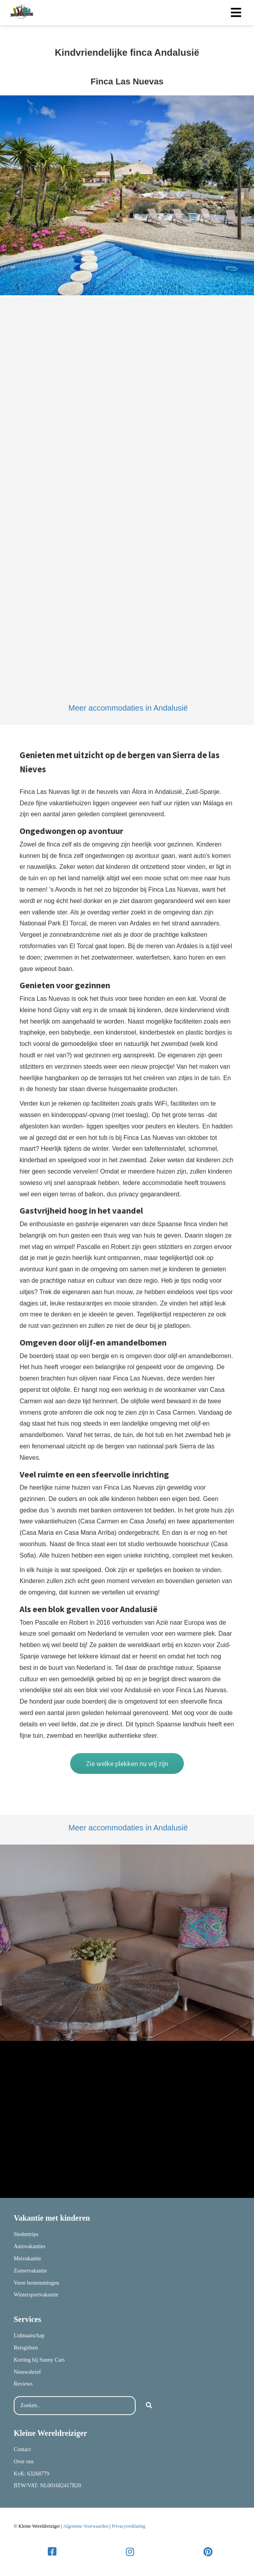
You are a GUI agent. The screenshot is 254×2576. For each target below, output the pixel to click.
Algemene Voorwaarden (86, 2526)
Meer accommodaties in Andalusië (128, 708)
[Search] (148, 2405)
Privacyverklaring (128, 2526)
